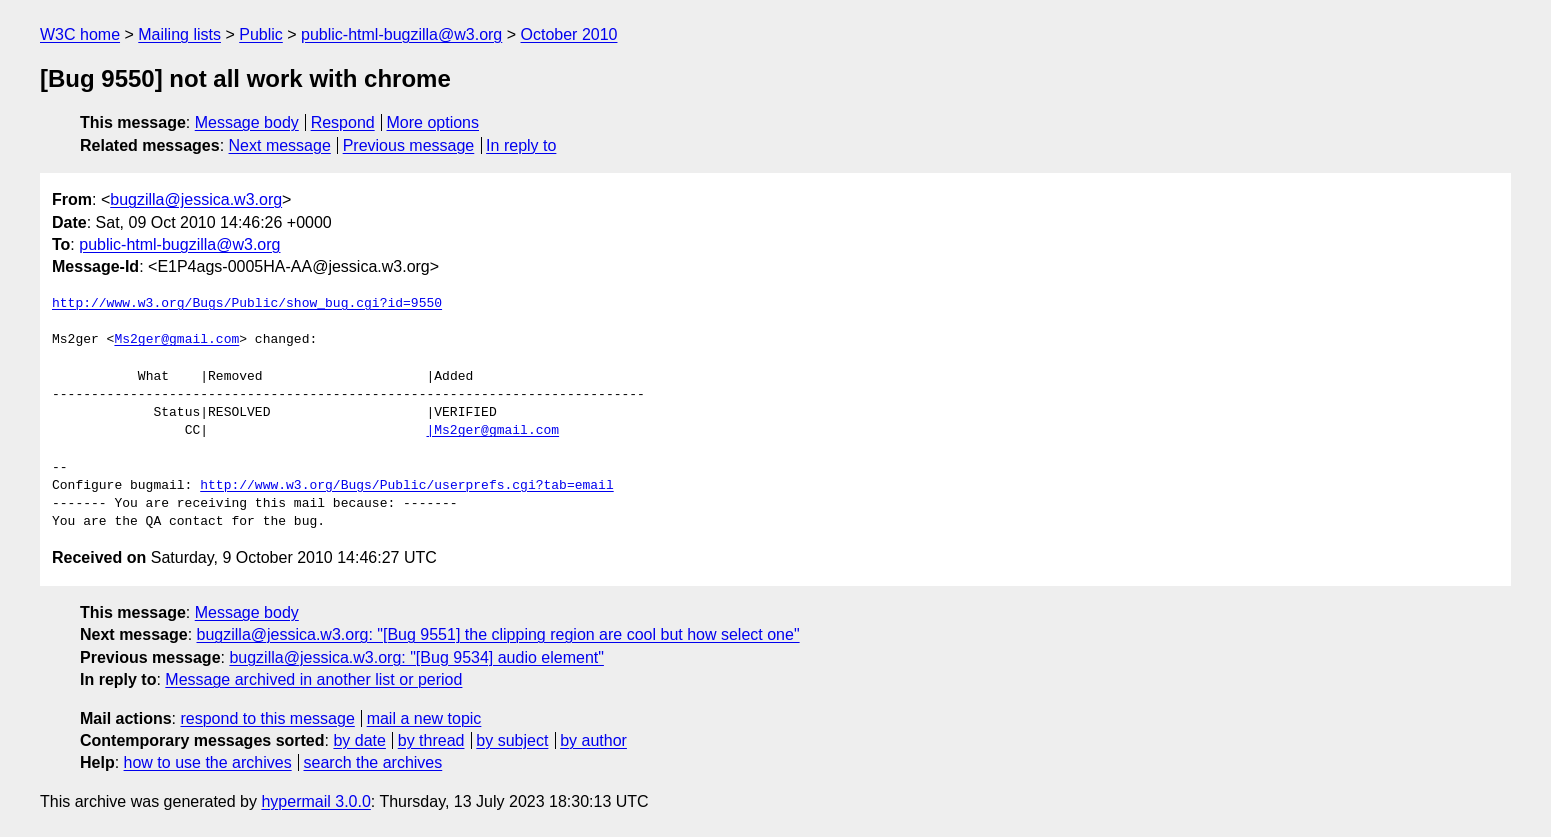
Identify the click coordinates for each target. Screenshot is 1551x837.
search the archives (373, 762)
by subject (512, 740)
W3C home (80, 34)
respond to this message (267, 718)
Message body (247, 122)
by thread (431, 740)
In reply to (521, 145)
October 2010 (569, 34)
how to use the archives (208, 762)
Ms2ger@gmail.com (176, 340)
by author (593, 740)
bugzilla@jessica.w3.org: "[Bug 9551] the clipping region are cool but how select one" (498, 634)
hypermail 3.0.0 (315, 801)
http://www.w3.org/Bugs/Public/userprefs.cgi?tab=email (406, 486)
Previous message (409, 145)
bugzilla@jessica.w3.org (196, 199)
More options (433, 122)
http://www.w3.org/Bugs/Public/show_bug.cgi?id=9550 (247, 304)
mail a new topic (424, 718)
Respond (343, 122)
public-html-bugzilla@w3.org (401, 34)
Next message (280, 145)
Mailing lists (179, 34)
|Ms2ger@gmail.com (492, 431)
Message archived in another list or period (313, 679)
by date (359, 740)
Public (261, 34)
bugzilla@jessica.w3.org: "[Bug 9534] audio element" (416, 657)
